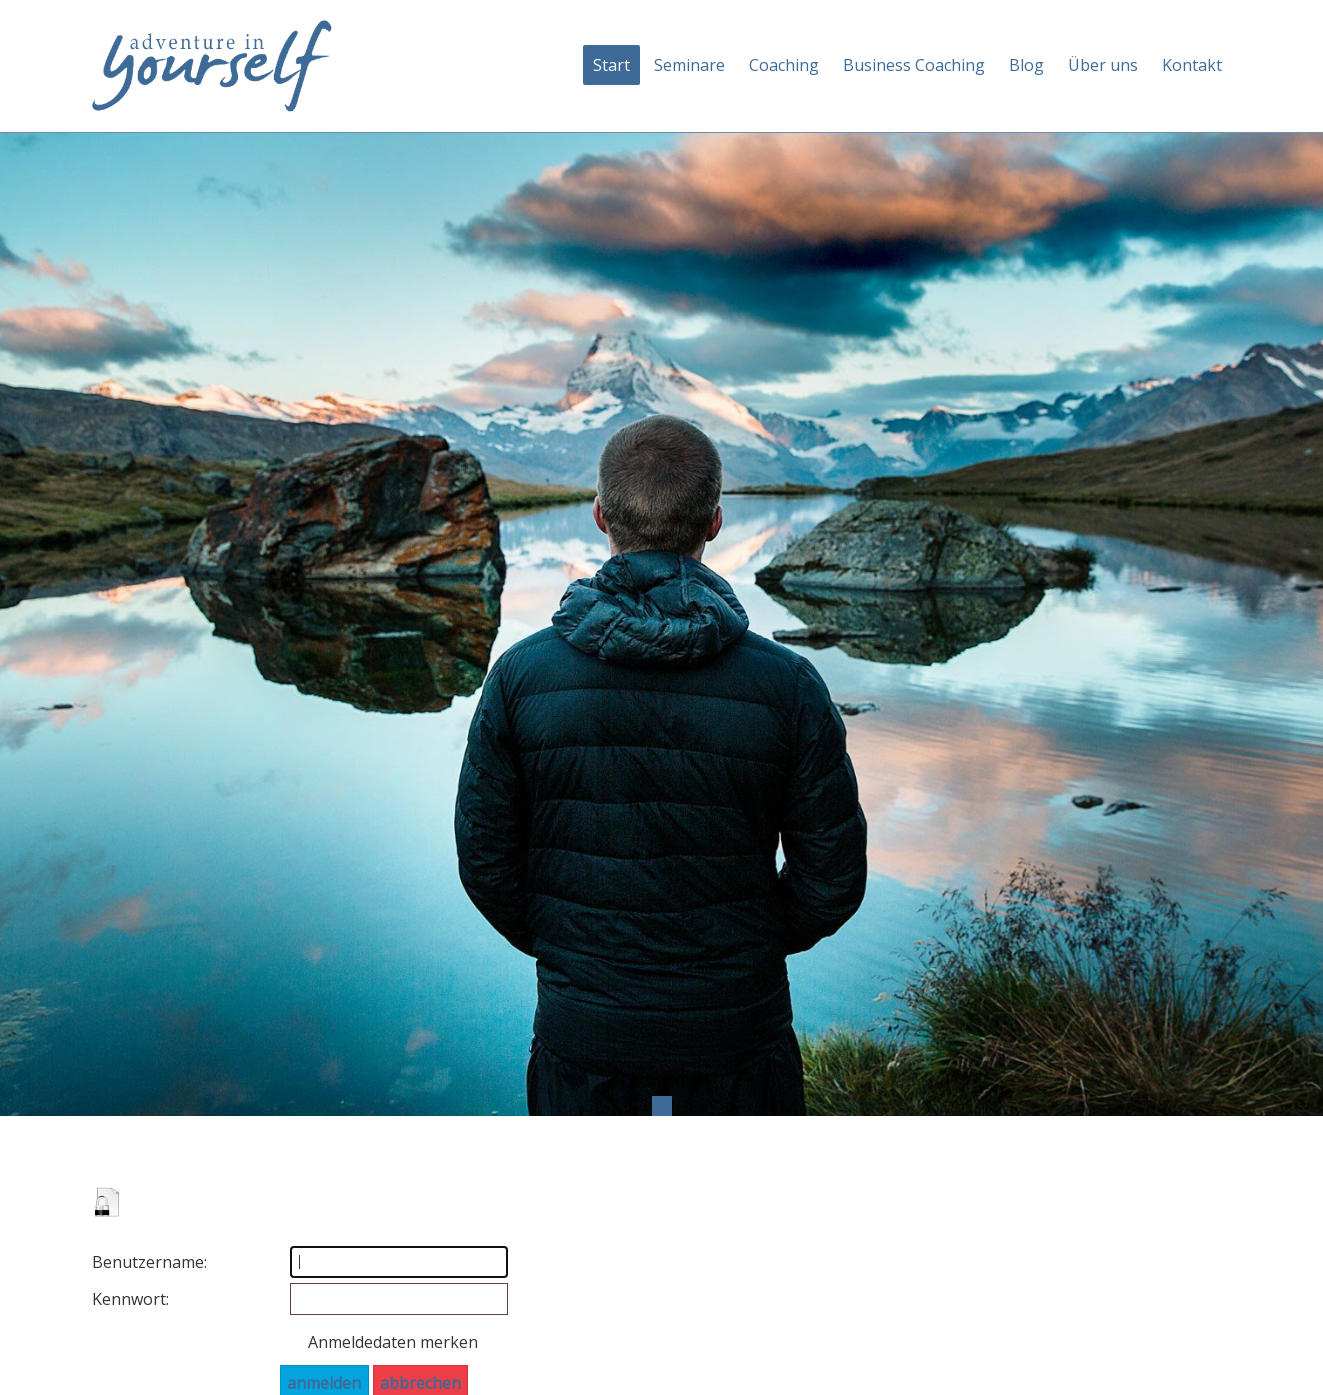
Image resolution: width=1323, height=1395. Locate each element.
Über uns (1103, 65)
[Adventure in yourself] (212, 64)
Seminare (689, 65)
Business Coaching (914, 65)
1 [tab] (662, 1106)
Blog (1026, 65)
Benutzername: (127, 1262)
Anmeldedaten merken (393, 1342)
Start (611, 65)
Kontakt (1192, 65)
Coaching (784, 65)
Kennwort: (127, 1299)
